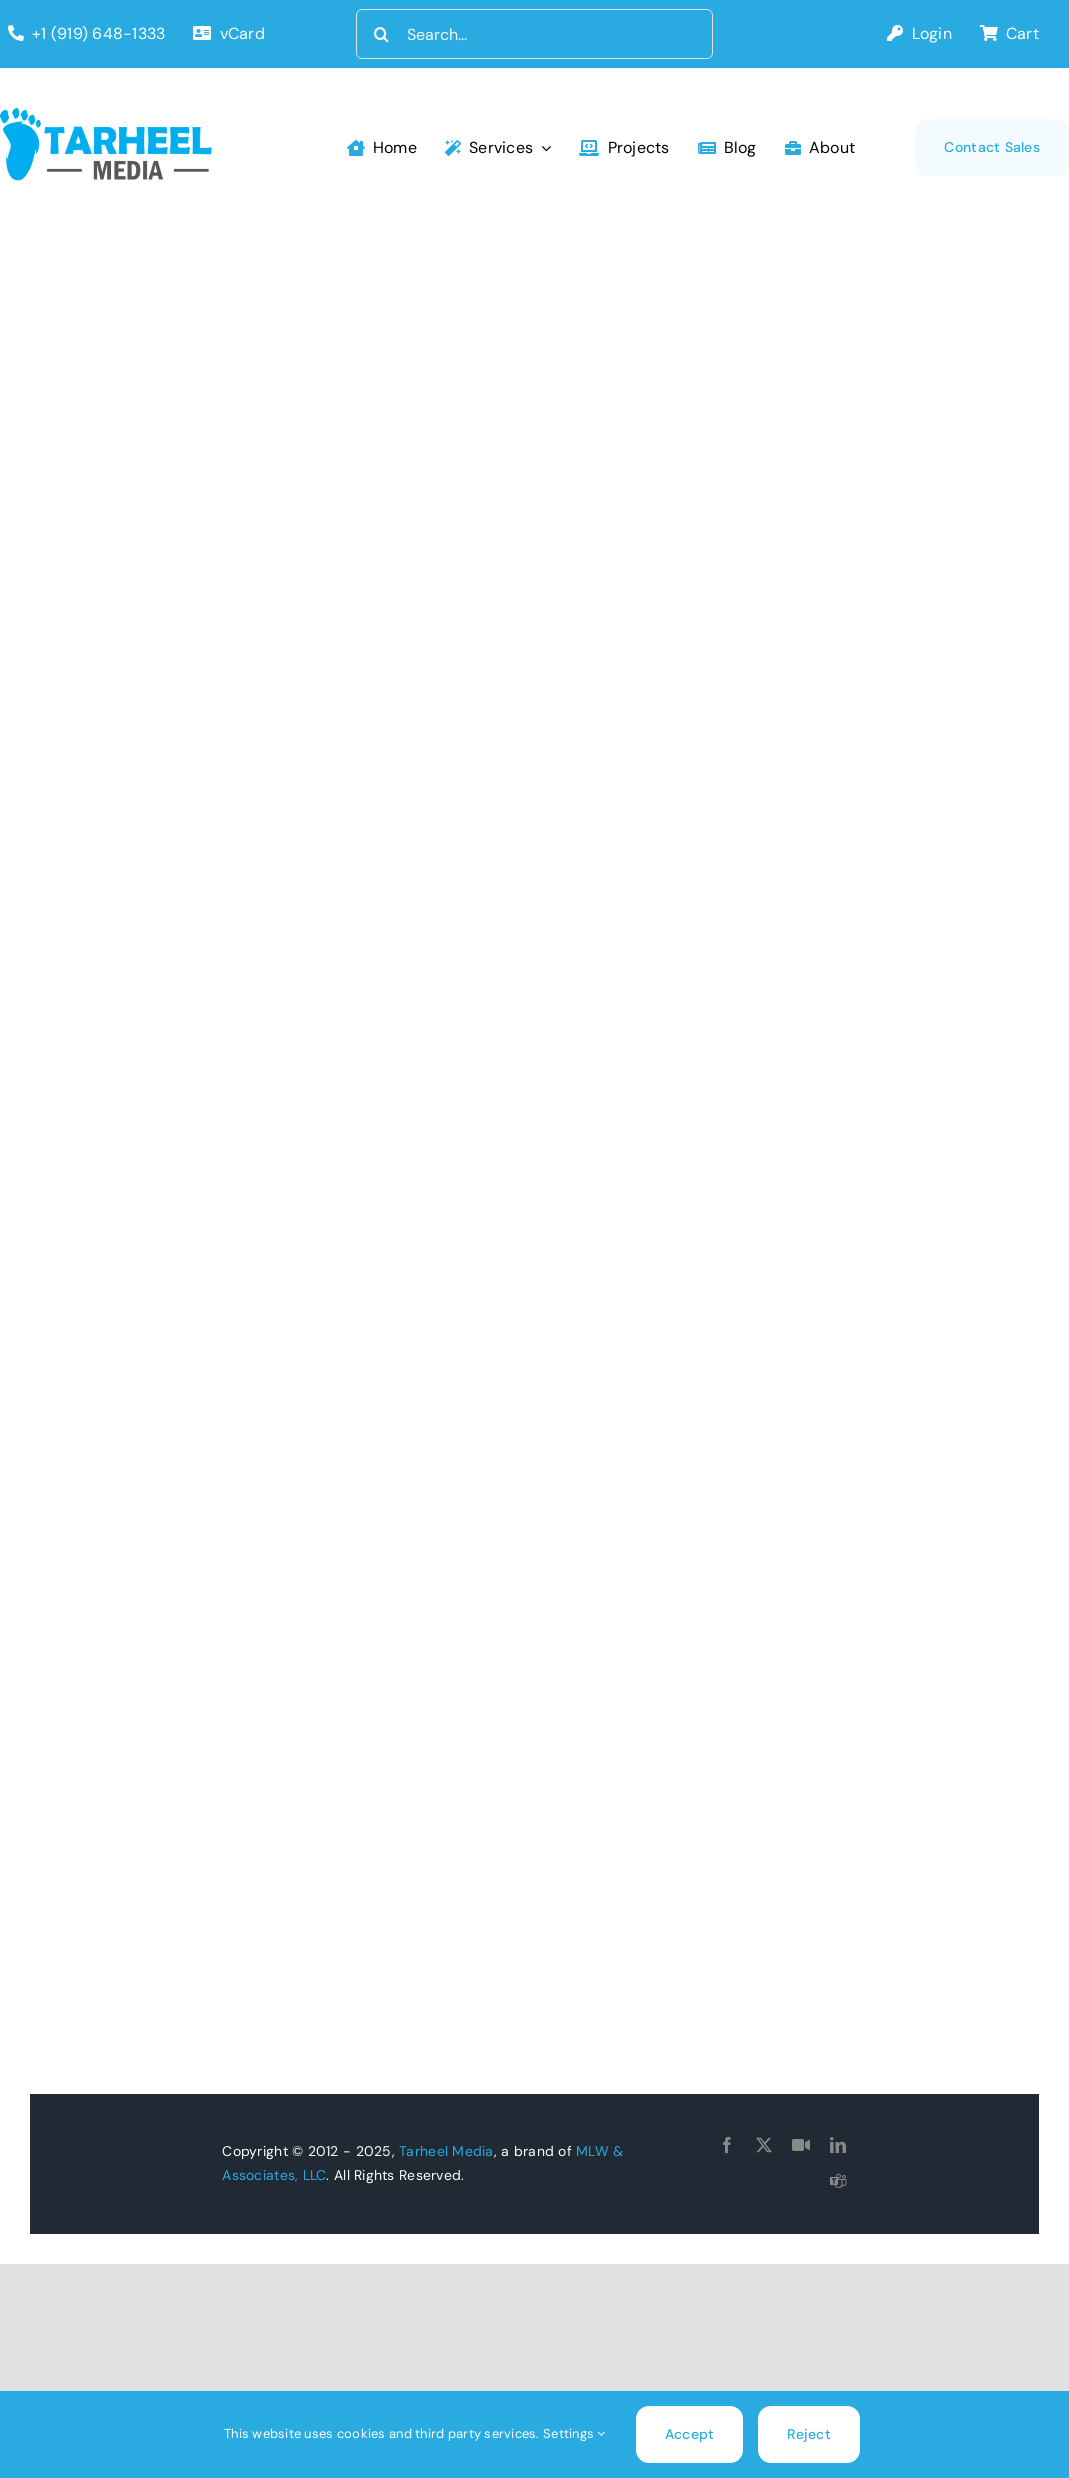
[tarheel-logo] (107, 117)
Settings (574, 2433)
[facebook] (727, 2145)
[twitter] (764, 2145)
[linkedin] (838, 2145)
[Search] (381, 34)
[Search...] (534, 34)
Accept (690, 2434)
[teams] (838, 2181)
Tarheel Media (446, 2151)
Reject (809, 2434)
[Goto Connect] (801, 2145)
